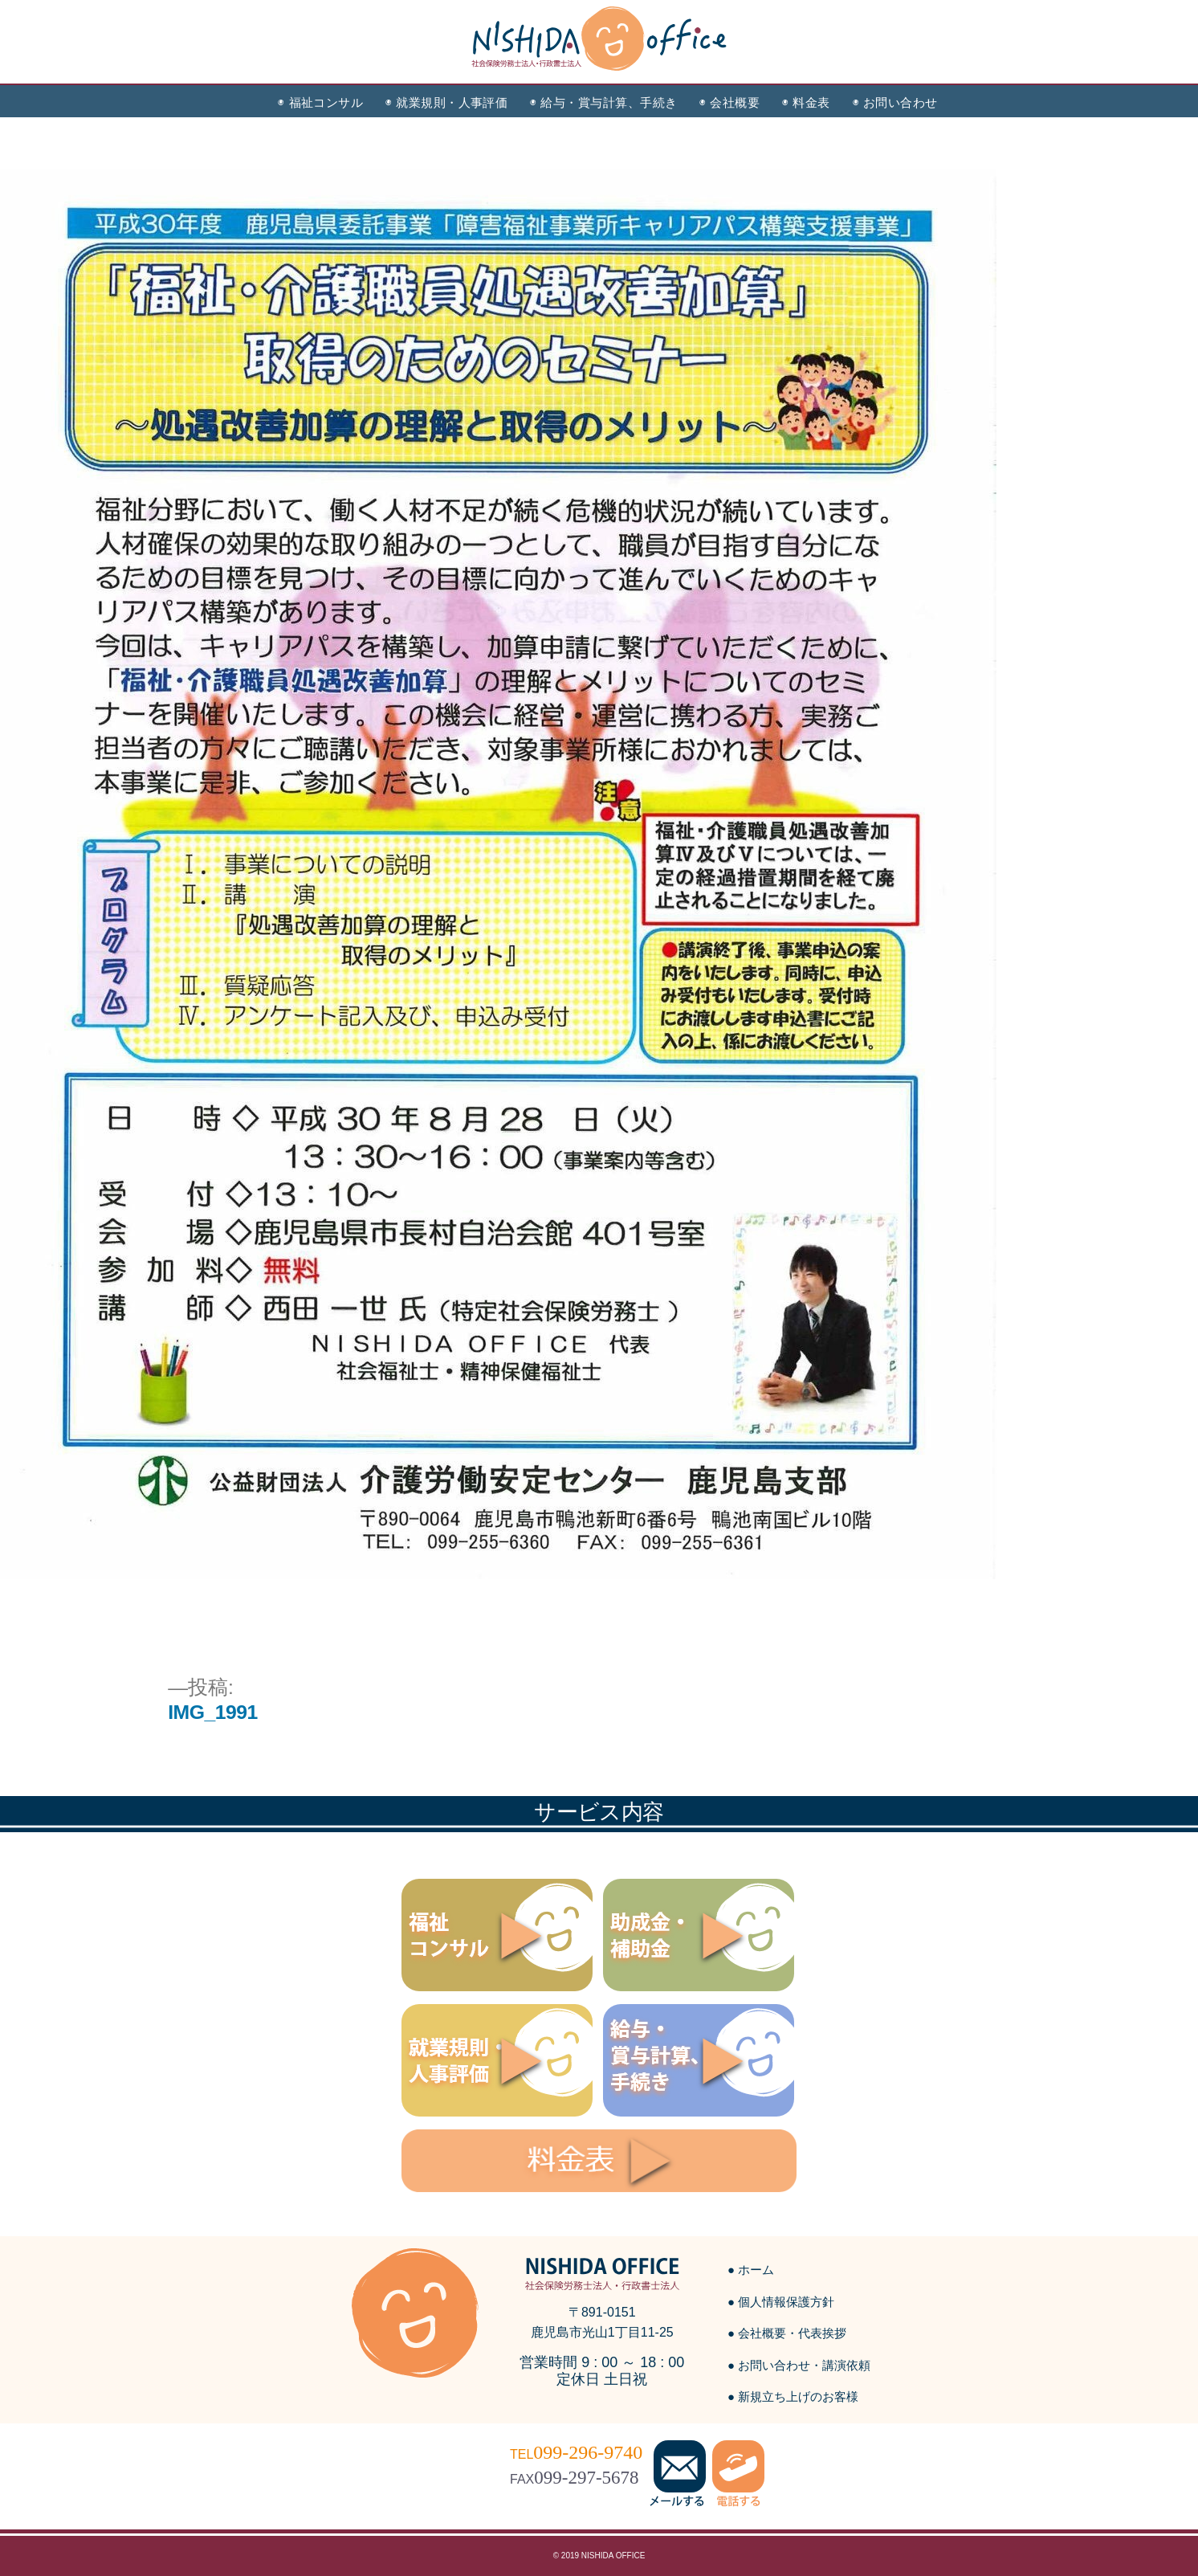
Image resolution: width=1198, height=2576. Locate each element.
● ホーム (750, 2269)
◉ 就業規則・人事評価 (446, 102)
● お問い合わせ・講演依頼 (798, 2365)
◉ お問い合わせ (895, 102)
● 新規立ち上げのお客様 (792, 2396)
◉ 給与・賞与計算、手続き (603, 102)
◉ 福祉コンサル (320, 102)
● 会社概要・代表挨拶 (786, 2333)
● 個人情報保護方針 (780, 2302)
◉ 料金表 (805, 102)
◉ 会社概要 (729, 102)
